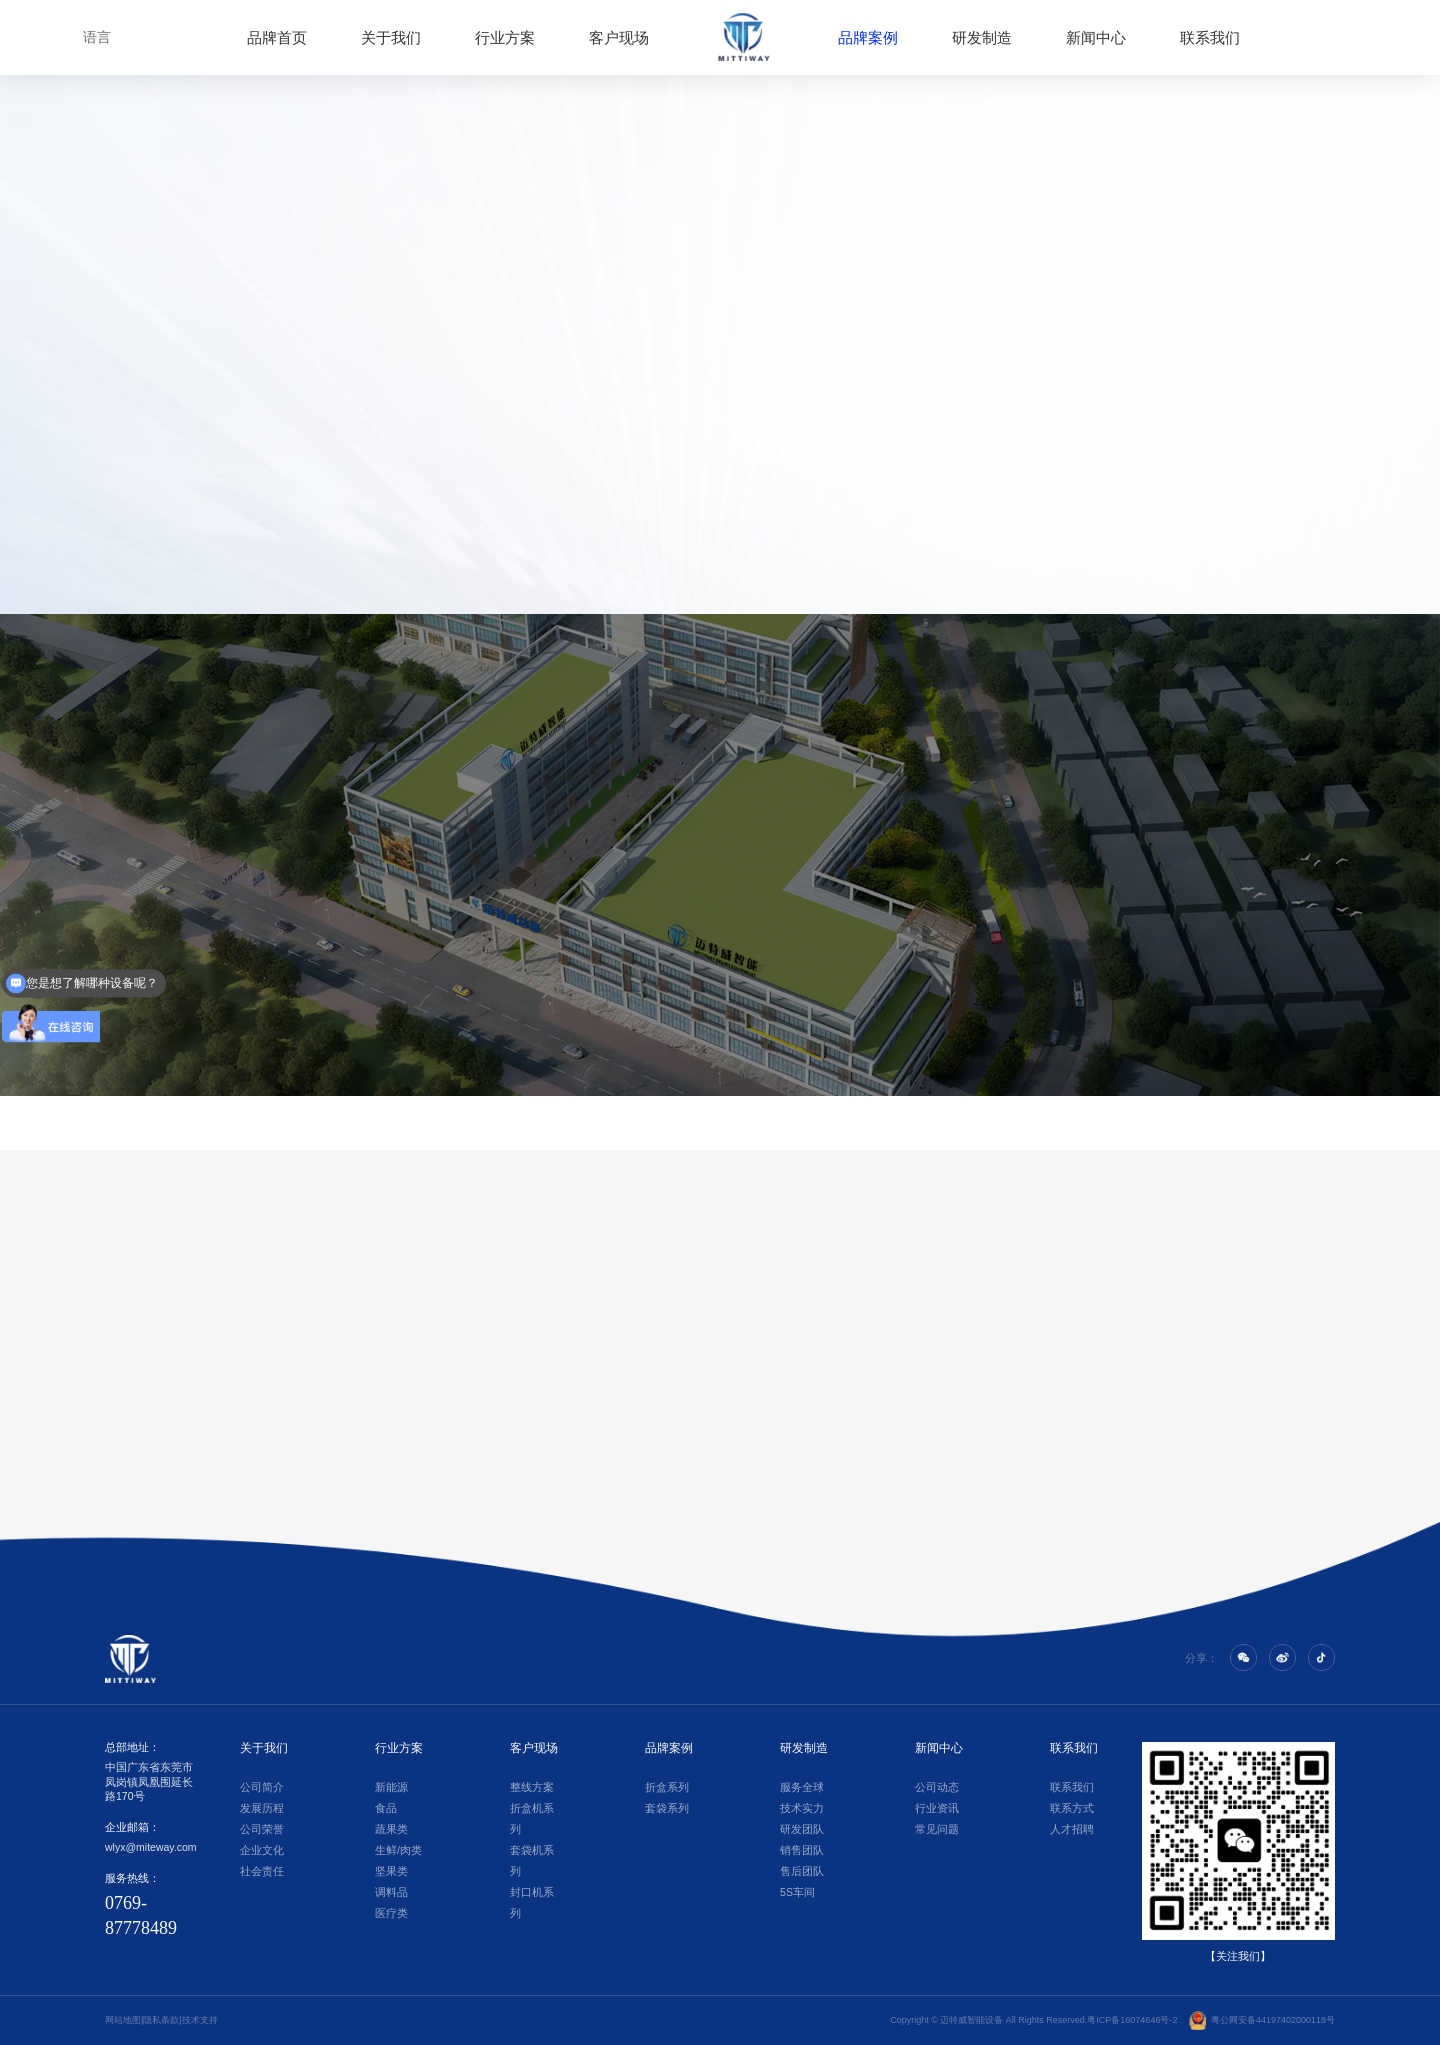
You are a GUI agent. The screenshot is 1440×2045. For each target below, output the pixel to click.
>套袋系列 (1117, 134)
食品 (386, 1808)
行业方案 (505, 37)
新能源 (391, 1787)
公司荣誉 (262, 1829)
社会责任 (262, 1871)
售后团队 (802, 1871)
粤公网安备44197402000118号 (1262, 2020)
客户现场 (619, 37)
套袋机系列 (532, 1860)
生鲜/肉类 (398, 1850)
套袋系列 (667, 1808)
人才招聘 (1072, 1829)
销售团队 (802, 1850)
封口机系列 (532, 1902)
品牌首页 (277, 37)
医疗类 (391, 1913)
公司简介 (262, 1787)
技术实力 (802, 1808)
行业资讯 (937, 1808)
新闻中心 (1096, 37)
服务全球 (802, 1787)
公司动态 (937, 1787)
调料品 (391, 1892)
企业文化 (262, 1850)
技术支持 (200, 2020)
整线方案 (532, 1787)
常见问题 (937, 1829)
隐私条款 (161, 2020)
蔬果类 (391, 1829)
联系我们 (1210, 37)
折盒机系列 (532, 1818)
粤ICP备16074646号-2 (1132, 2020)
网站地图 (123, 2020)
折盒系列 (667, 1787)
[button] (99, 1142)
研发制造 (982, 37)
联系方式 (1072, 1808)
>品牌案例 (1067, 134)
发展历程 (262, 1808)
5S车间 (797, 1892)
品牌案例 (868, 37)
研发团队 (802, 1829)
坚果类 (391, 1871)
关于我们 (391, 37)
